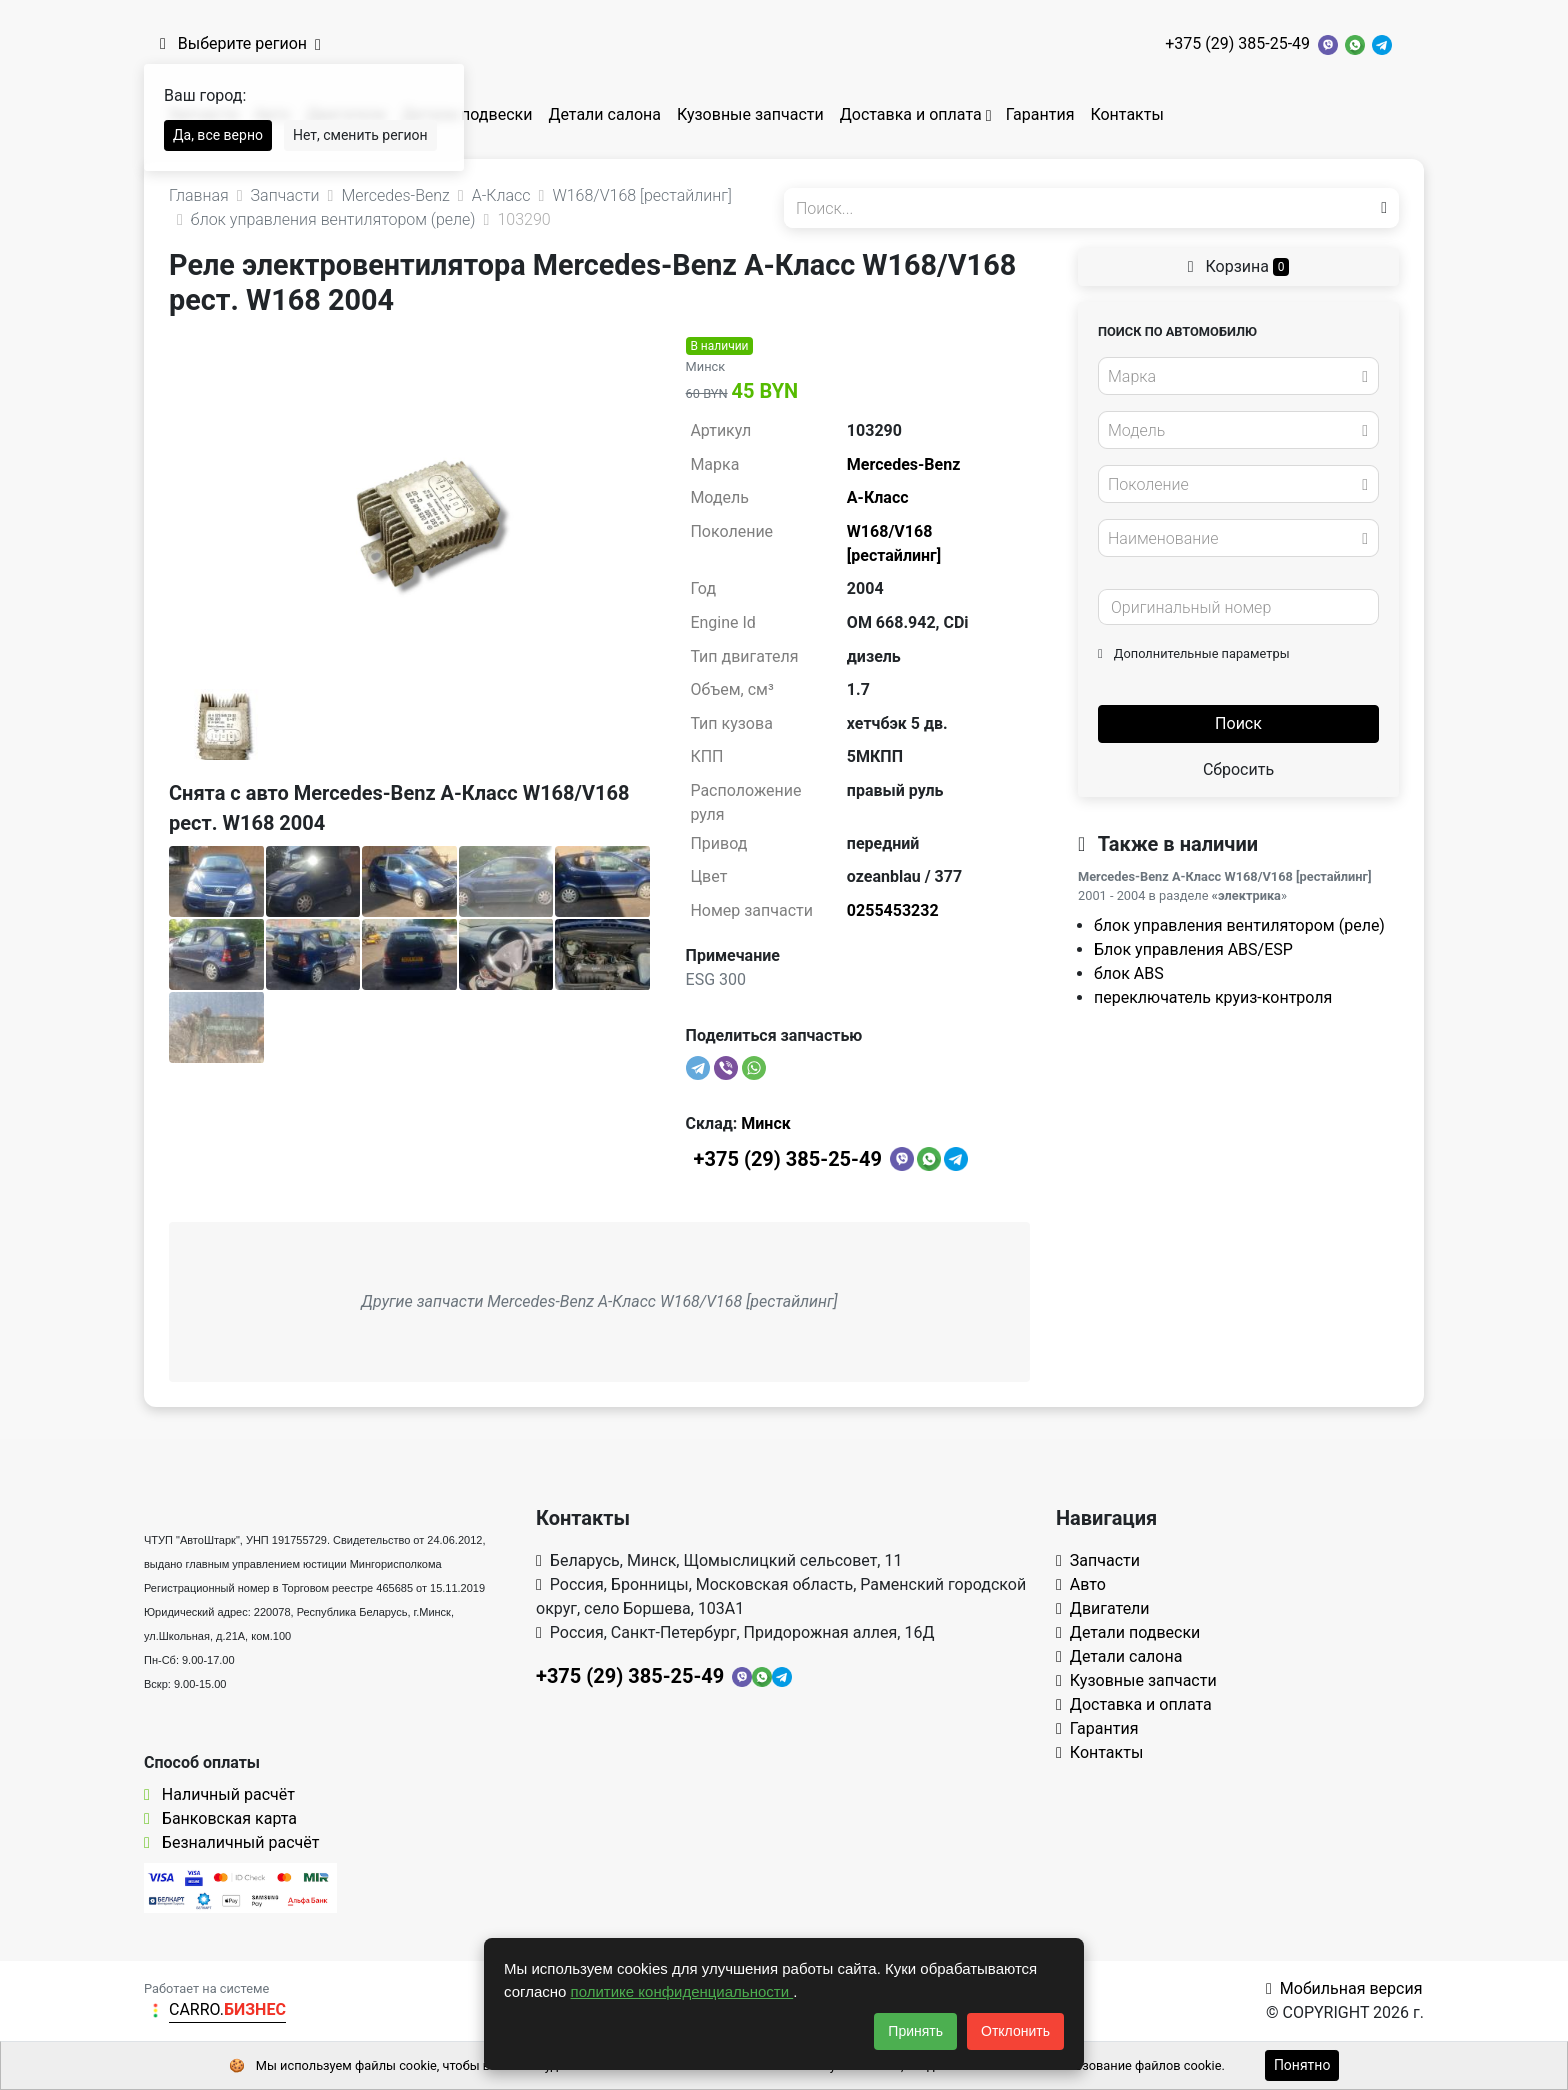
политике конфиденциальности (682, 1991)
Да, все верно (218, 135)
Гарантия (1040, 114)
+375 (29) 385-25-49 (1237, 43)
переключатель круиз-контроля (1213, 997)
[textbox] (1233, 377)
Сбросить (1238, 769)
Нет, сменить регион (360, 135)
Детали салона (604, 114)
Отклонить (1015, 2031)
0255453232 (893, 910)
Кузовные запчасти (750, 114)
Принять (915, 2031)
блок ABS (1129, 973)
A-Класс (878, 497)
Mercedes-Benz (903, 464)
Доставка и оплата (911, 114)
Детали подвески (467, 114)
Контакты (1126, 114)
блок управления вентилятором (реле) (1239, 925)
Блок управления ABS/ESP (1193, 949)
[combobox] (1238, 376)
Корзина (1239, 266)
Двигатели (1103, 1608)
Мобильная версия (1344, 1988)
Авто (1081, 1584)
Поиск (1238, 723)
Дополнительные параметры (1194, 653)
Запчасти (1098, 1560)
